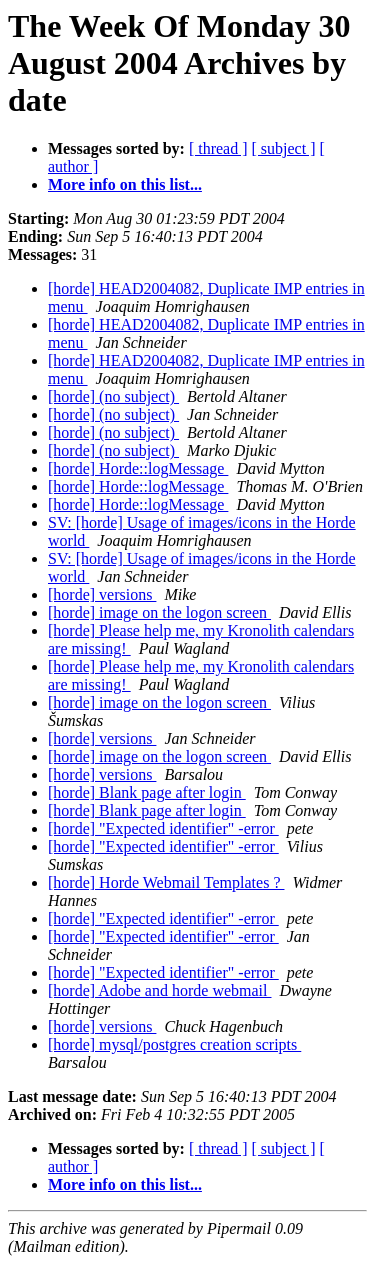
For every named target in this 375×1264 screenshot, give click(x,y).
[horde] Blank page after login (147, 792)
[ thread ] (218, 148)
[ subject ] (284, 148)
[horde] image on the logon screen (159, 612)
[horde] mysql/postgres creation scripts (174, 1044)
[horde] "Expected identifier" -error (163, 828)
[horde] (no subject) (113, 396)
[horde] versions (102, 594)
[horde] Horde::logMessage (138, 468)
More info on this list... (125, 184)
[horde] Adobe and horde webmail (159, 990)
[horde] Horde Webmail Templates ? (166, 882)
